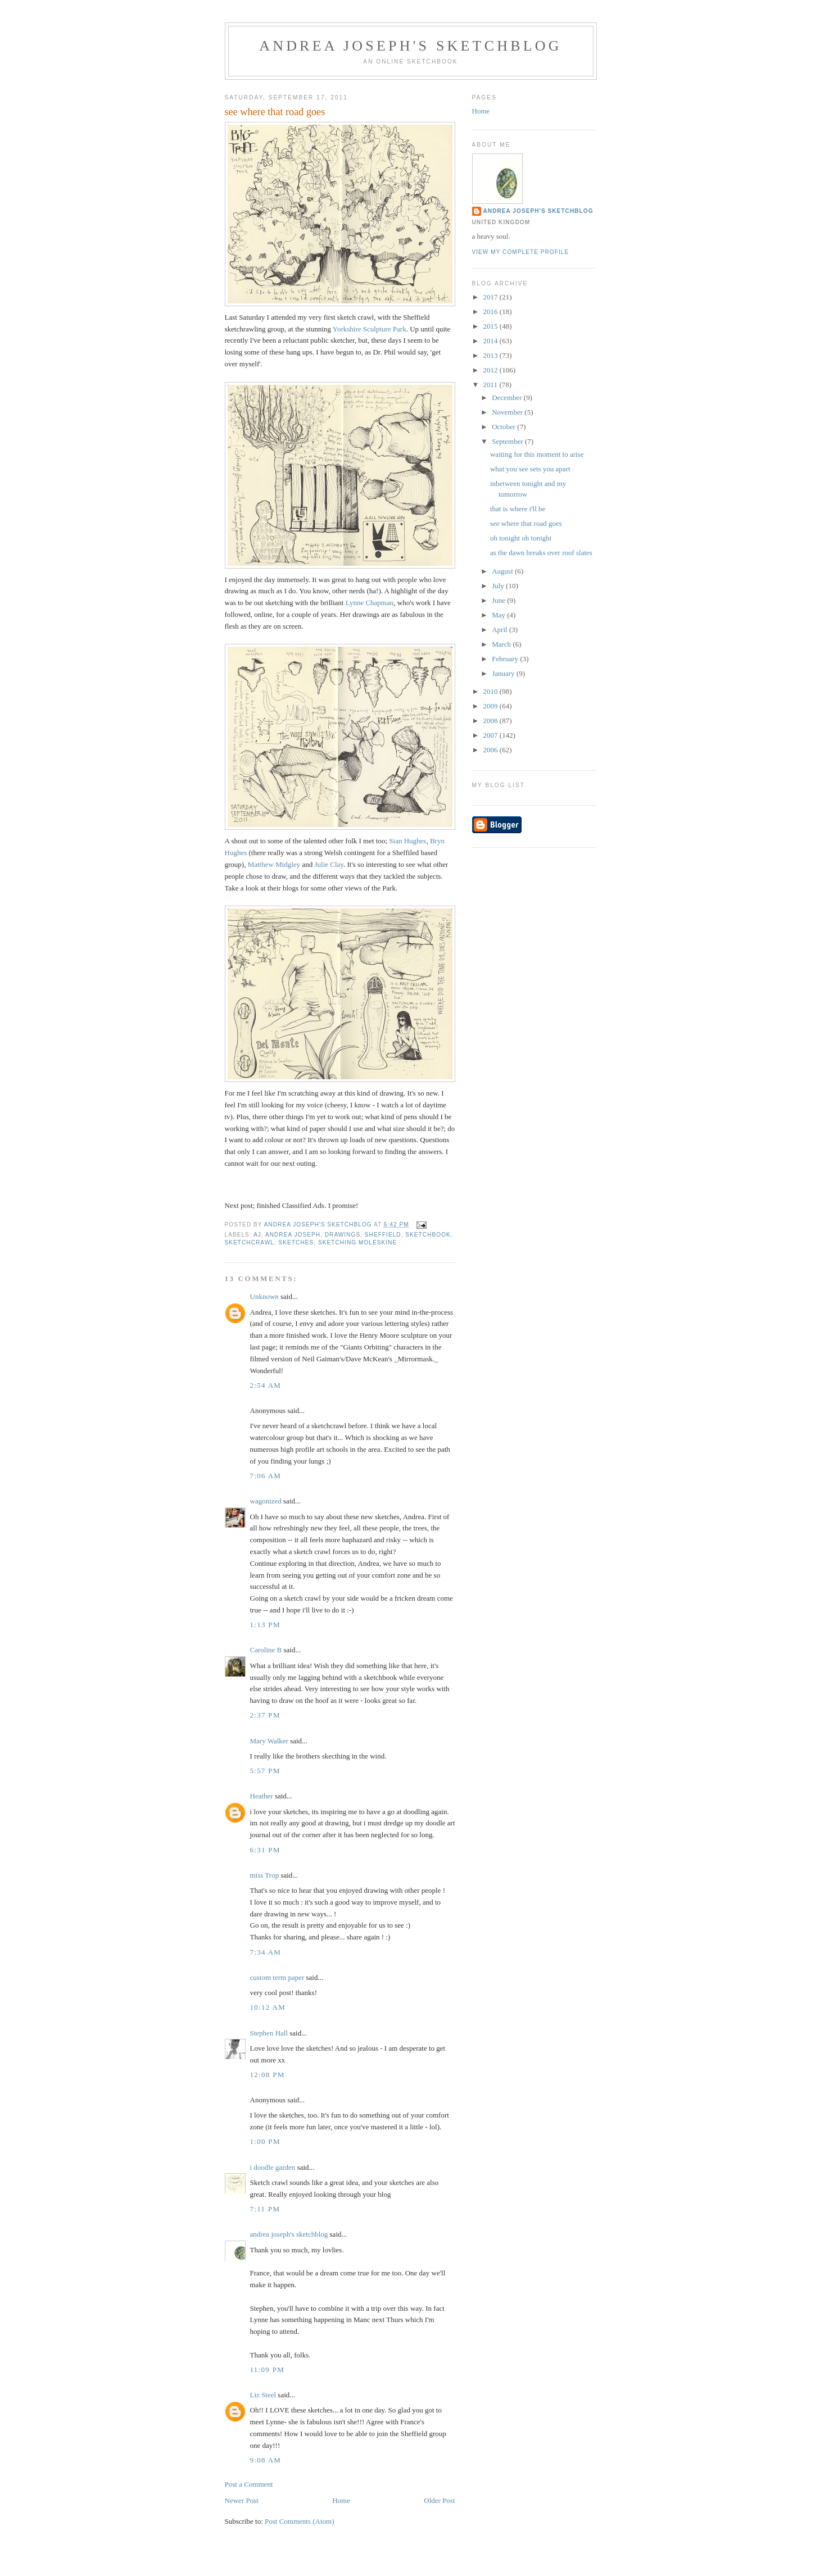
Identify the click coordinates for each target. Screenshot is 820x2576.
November (508, 412)
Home (341, 2500)
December (508, 397)
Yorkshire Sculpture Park (369, 329)
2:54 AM (266, 1385)
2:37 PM (265, 1715)
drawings (342, 1235)
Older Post (439, 2500)
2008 (491, 720)
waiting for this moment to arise (536, 454)
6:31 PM (265, 1850)
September (508, 441)
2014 (491, 341)
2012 (491, 370)
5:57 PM (265, 1770)
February (506, 659)
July (499, 585)
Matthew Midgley (274, 864)
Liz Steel (263, 2395)
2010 (491, 691)
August (503, 571)
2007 (491, 735)
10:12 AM (268, 2007)
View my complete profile (520, 252)
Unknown (264, 1296)
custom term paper (277, 1977)
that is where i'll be (517, 509)
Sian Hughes (407, 841)
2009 (491, 706)
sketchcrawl (249, 1242)
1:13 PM (265, 1624)
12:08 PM (267, 2074)
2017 (491, 297)
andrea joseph (292, 1235)
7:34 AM (266, 1952)
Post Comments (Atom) (299, 2521)
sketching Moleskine (357, 1242)
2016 (491, 311)
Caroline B (266, 1650)
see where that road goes (526, 523)
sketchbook (427, 1235)
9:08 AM (266, 2460)
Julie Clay (328, 864)
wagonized (266, 1501)
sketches (296, 1242)
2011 (491, 384)
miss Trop (264, 1875)
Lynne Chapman (370, 602)
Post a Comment (249, 2484)
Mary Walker (269, 1741)
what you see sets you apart (530, 469)
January (504, 673)
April (500, 629)
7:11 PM (265, 2209)
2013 (491, 355)
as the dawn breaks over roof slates (541, 552)
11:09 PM (267, 2369)
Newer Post (242, 2500)
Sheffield (383, 1235)
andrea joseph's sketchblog (410, 46)
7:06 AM (266, 1475)
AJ (257, 1235)
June (499, 600)
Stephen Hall (269, 2033)
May (499, 615)
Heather (261, 1796)
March (502, 644)
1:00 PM (265, 2141)
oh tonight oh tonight (520, 538)
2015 (491, 326)
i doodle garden (273, 2167)
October (504, 426)
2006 (491, 750)
